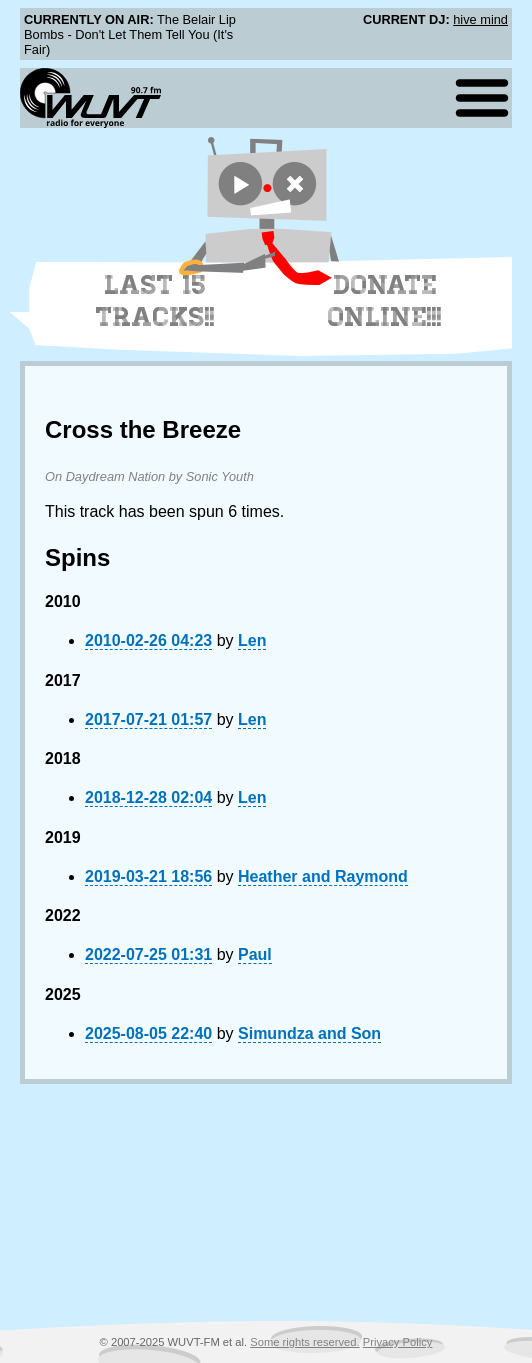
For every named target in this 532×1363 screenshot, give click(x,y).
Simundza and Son (309, 1033)
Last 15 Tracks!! (155, 301)
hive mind (480, 19)
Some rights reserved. (304, 1342)
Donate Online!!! (385, 301)
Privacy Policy (398, 1342)
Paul (255, 954)
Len (252, 640)
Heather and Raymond (323, 876)
